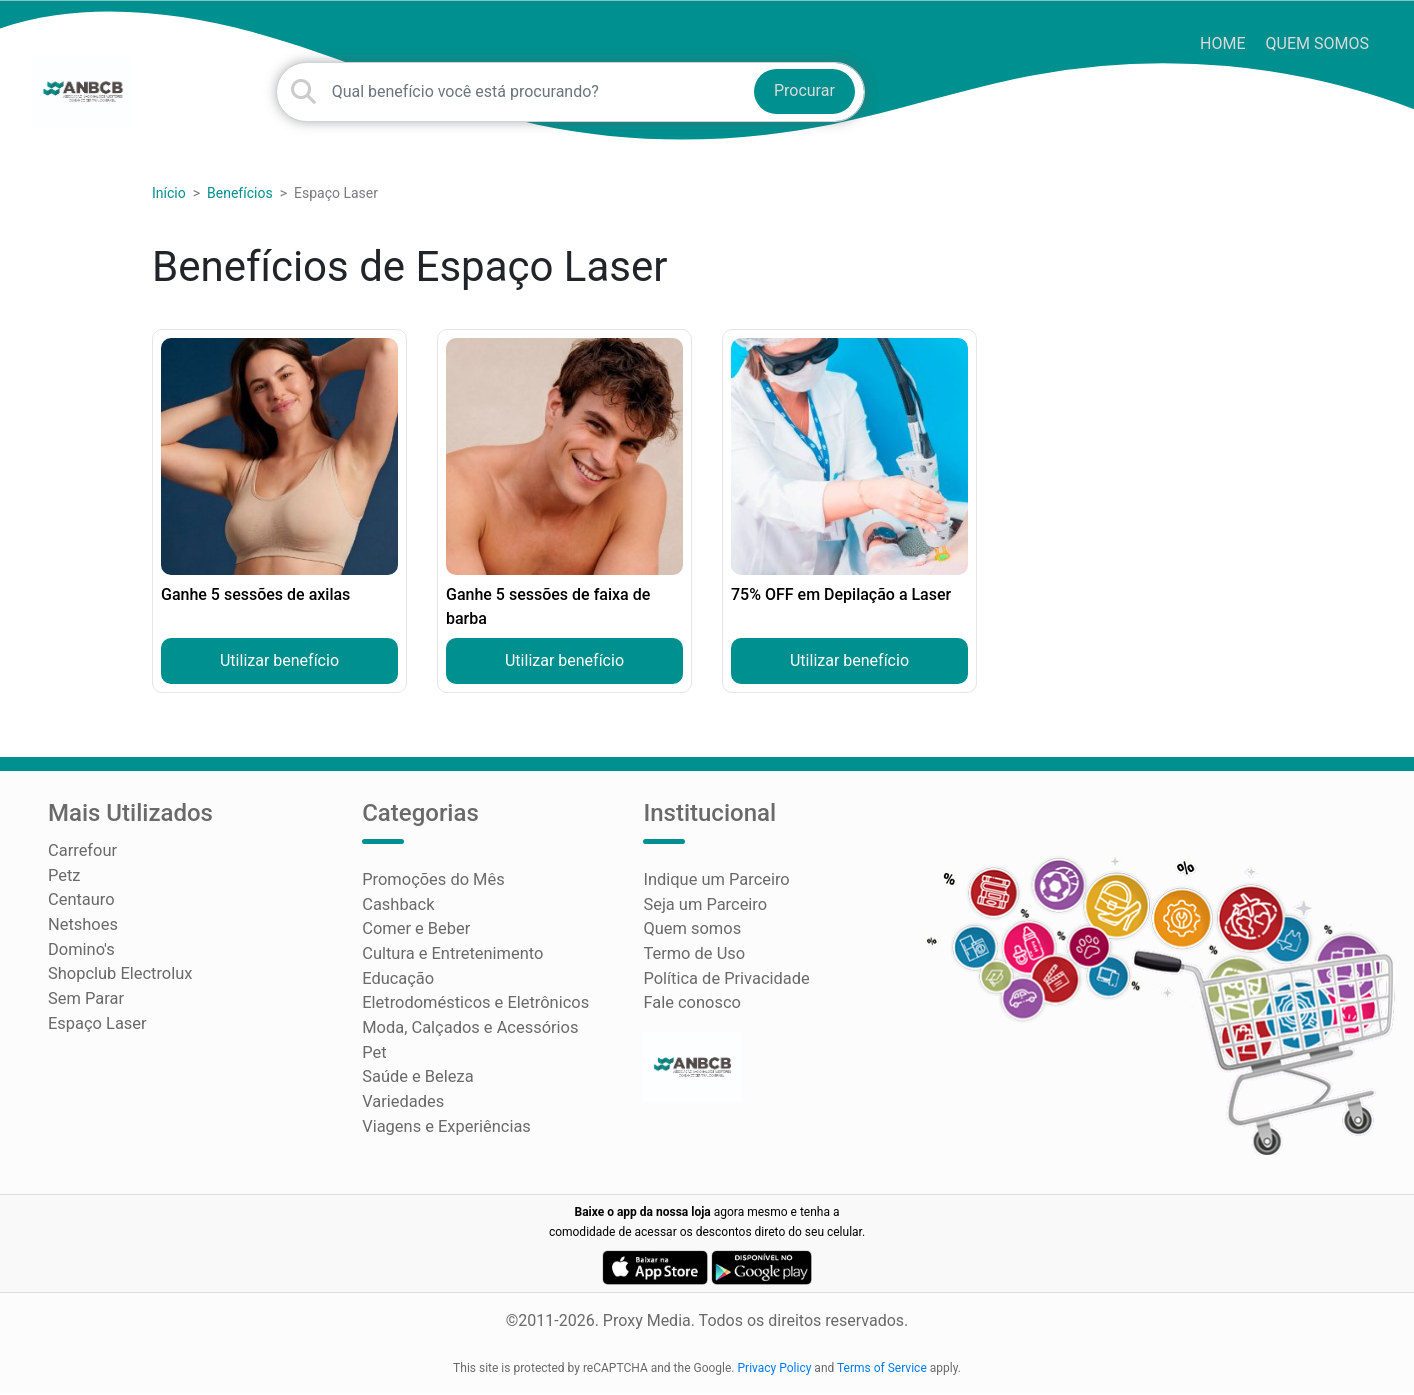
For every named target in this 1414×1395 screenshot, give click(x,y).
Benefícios (240, 202)
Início (169, 202)
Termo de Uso (692, 960)
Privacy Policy (775, 1370)
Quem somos (1317, 43)
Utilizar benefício (279, 669)
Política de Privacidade (724, 984)
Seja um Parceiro (703, 912)
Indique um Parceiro (714, 888)
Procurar (804, 95)
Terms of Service (882, 1370)
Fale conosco (690, 1008)
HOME (1222, 43)
